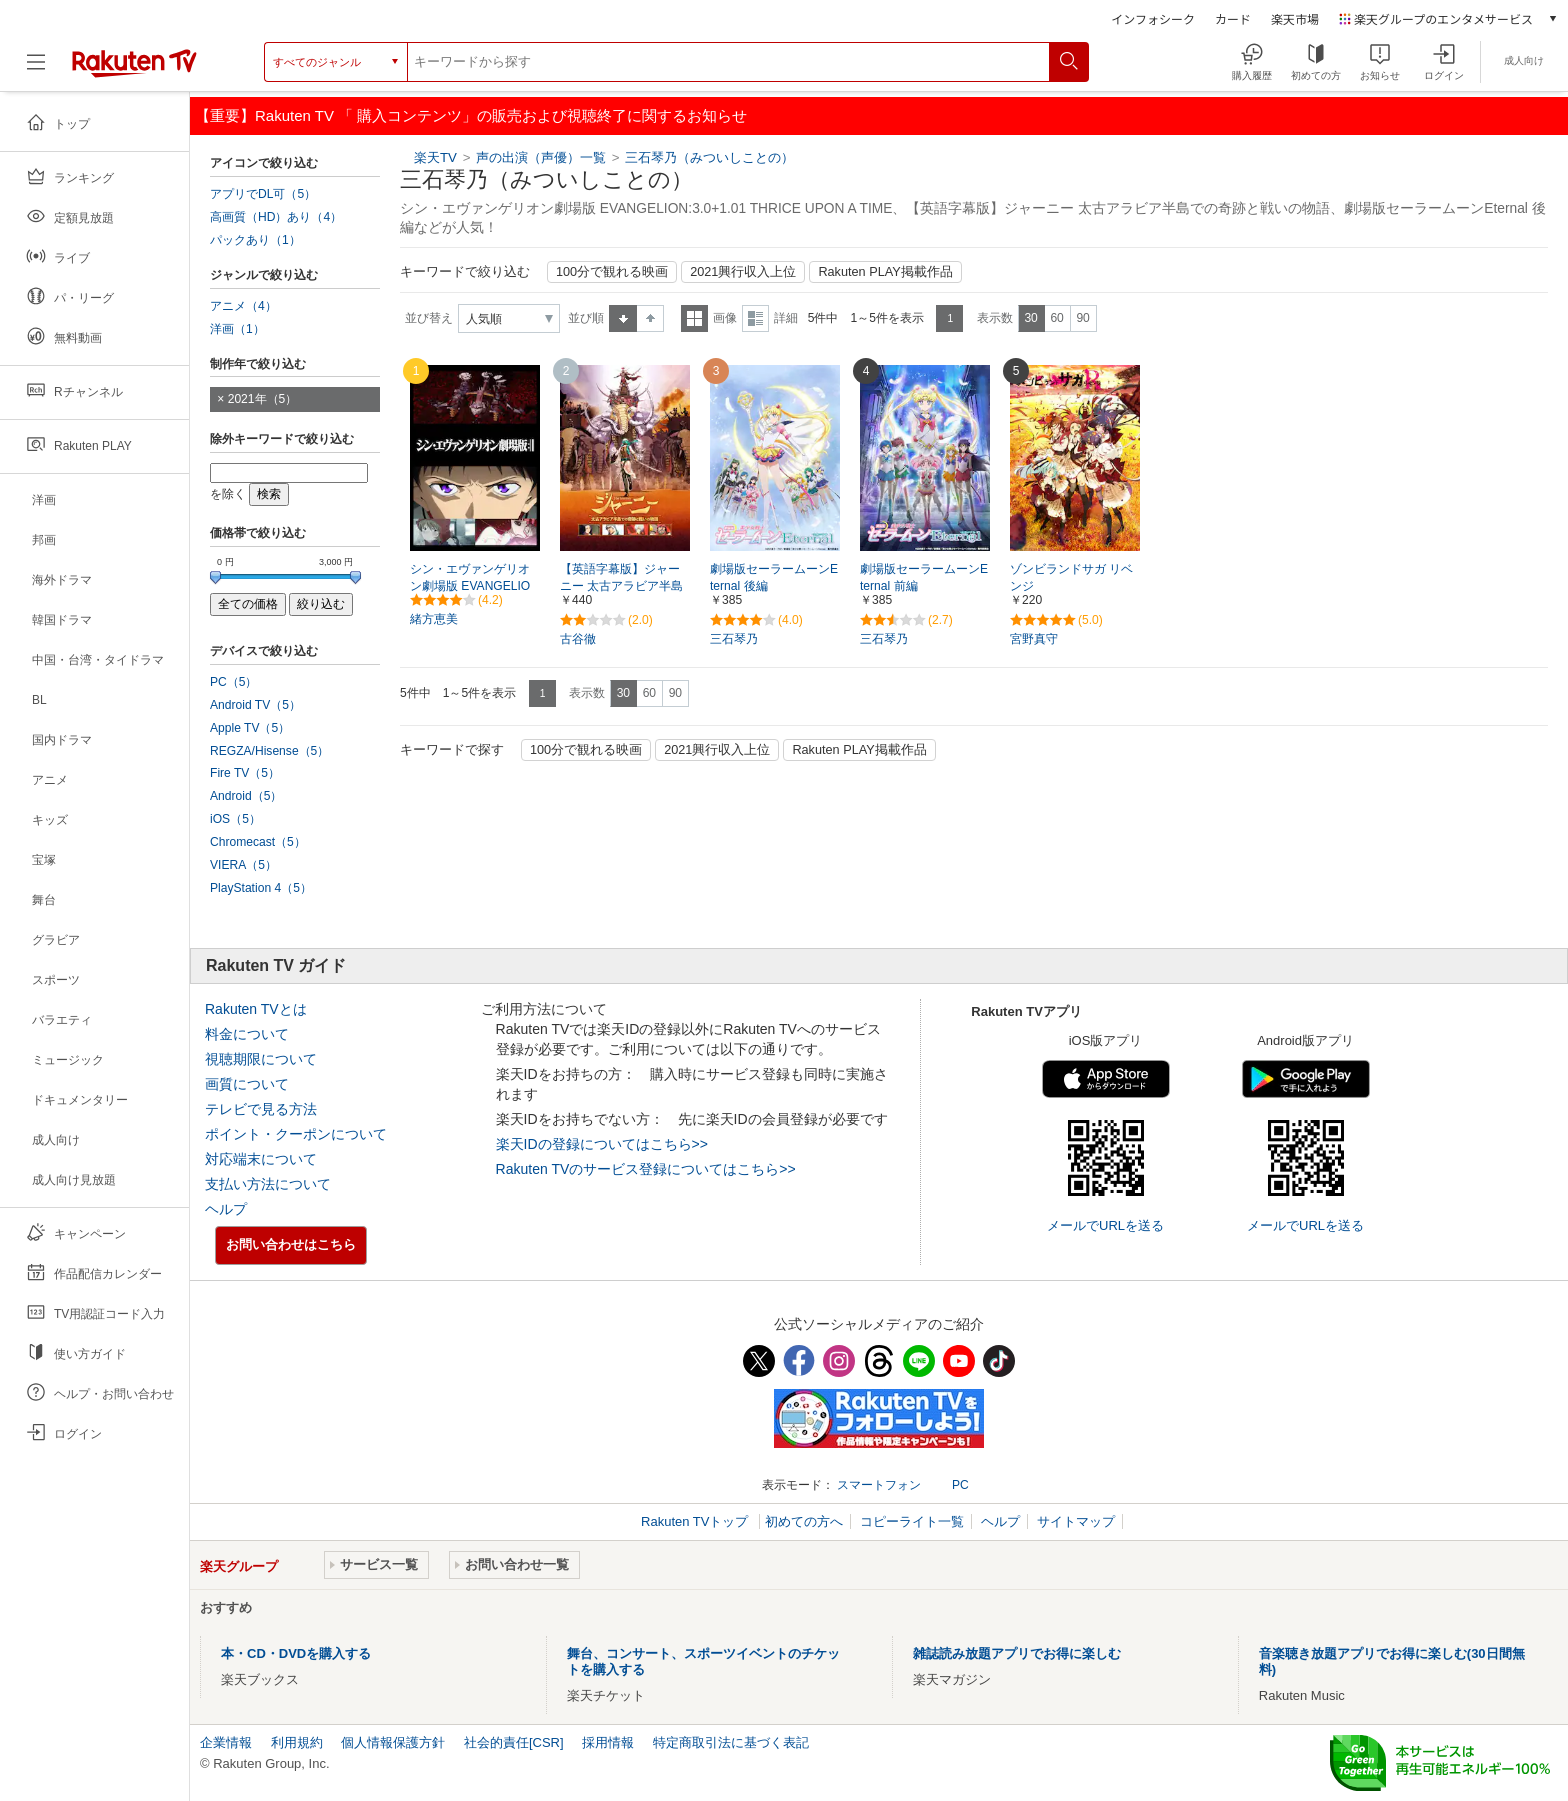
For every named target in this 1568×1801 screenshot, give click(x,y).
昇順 (623, 318)
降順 (650, 318)
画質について (247, 1084)
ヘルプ (226, 1209)
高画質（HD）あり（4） (276, 217)
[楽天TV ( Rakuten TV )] (134, 62)
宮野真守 (1034, 639)
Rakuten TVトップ (696, 1521)
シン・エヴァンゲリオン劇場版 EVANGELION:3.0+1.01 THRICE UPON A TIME (474, 587)
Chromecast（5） (258, 842)
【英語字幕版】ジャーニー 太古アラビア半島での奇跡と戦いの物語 (621, 586)
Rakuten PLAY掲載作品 (885, 272)
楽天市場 (1295, 18)
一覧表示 (694, 318)
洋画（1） (237, 329)
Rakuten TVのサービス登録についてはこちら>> (646, 1169)
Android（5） (246, 796)
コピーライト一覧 (912, 1521)
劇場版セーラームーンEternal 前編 (924, 577)
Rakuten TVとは (256, 1009)
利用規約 (297, 1742)
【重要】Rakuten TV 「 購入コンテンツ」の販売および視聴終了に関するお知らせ (471, 115)
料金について (247, 1034)
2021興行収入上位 (743, 272)
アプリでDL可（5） (263, 194)
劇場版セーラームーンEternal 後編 (774, 577)
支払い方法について (268, 1184)
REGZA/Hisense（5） (269, 751)
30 (1030, 318)
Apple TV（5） (250, 728)
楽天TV (435, 157)
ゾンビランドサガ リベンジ (1071, 577)
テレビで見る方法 (261, 1109)
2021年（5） (263, 399)
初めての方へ (804, 1521)
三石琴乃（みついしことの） (709, 157)
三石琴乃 (734, 639)
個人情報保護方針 (393, 1742)
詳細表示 (755, 318)
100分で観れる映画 (612, 272)
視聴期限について (261, 1059)
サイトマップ (1076, 1521)
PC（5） (234, 682)
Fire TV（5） (245, 773)
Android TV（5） (255, 705)
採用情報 (608, 1742)
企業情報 (226, 1742)
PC (960, 1485)
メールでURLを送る (1105, 1225)
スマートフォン (879, 1485)
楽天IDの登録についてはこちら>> (602, 1144)
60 (1056, 318)
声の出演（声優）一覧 (541, 157)
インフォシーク (1153, 18)
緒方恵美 (434, 619)
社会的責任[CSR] (514, 1742)
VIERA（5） (243, 865)
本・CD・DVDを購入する (296, 1653)
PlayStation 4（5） (261, 888)
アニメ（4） (243, 306)
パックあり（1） (255, 240)
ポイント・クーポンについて (296, 1134)
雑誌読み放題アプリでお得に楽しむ (1017, 1653)
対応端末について (261, 1159)
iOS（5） (235, 819)
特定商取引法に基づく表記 (731, 1742)
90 (1082, 318)
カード (1233, 18)
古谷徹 (578, 639)
